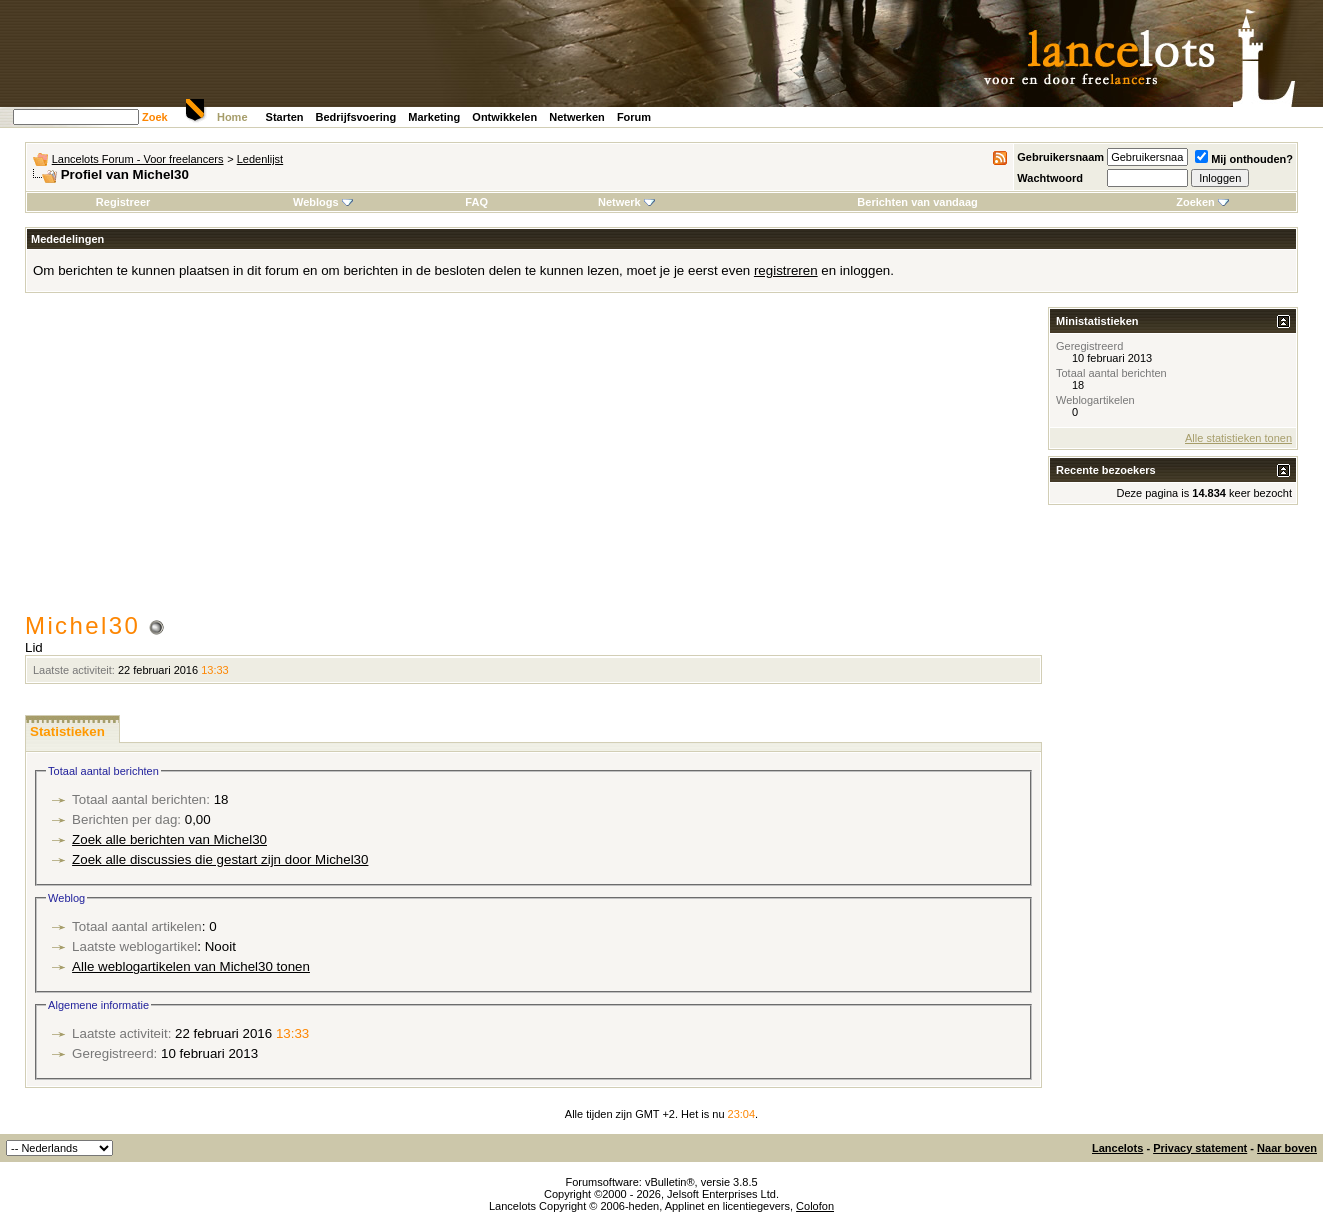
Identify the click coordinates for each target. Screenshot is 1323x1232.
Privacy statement (1200, 1148)
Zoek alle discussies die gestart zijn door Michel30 (220, 859)
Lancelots (1117, 1148)
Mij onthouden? (1244, 159)
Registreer (123, 202)
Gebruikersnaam (1060, 157)
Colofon (815, 1206)
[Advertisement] (533, 462)
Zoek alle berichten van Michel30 (169, 839)
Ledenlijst (260, 159)
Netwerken (577, 117)
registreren (786, 270)
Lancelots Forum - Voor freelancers (138, 159)
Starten (285, 117)
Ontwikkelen (504, 117)
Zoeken (1202, 202)
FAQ (476, 202)
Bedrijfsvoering (356, 117)
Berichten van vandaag (917, 202)
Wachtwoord (1050, 178)
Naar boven (1287, 1148)
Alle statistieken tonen (1238, 438)
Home (232, 117)
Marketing (434, 117)
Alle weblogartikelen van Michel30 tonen (191, 966)
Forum (634, 117)
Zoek (155, 117)
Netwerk (626, 202)
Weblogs (323, 202)
